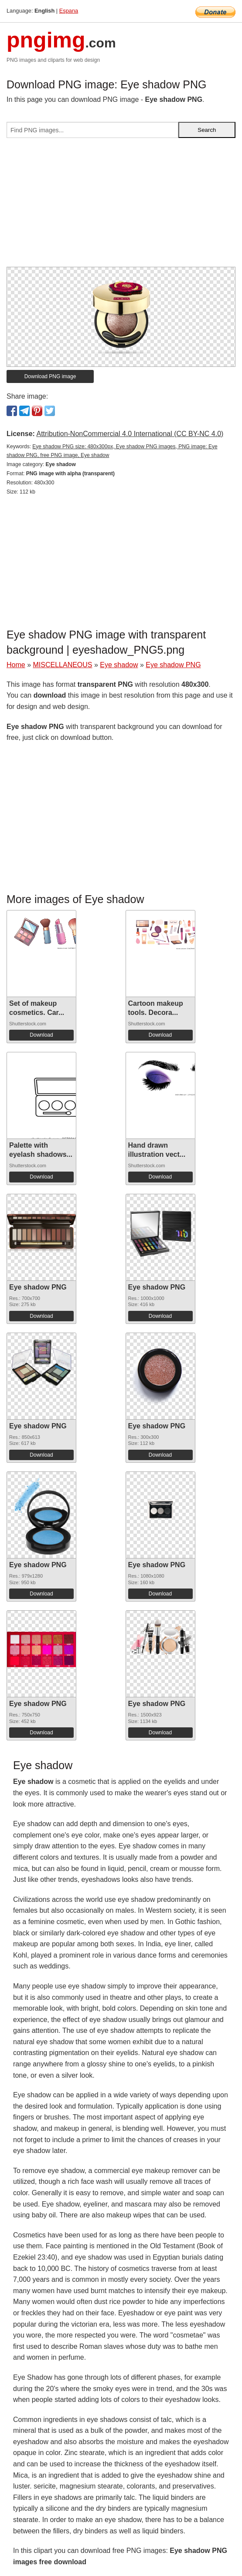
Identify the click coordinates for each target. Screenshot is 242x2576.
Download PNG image (50, 376)
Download (41, 1035)
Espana (68, 10)
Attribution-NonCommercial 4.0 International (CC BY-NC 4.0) (129, 433)
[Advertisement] (121, 206)
